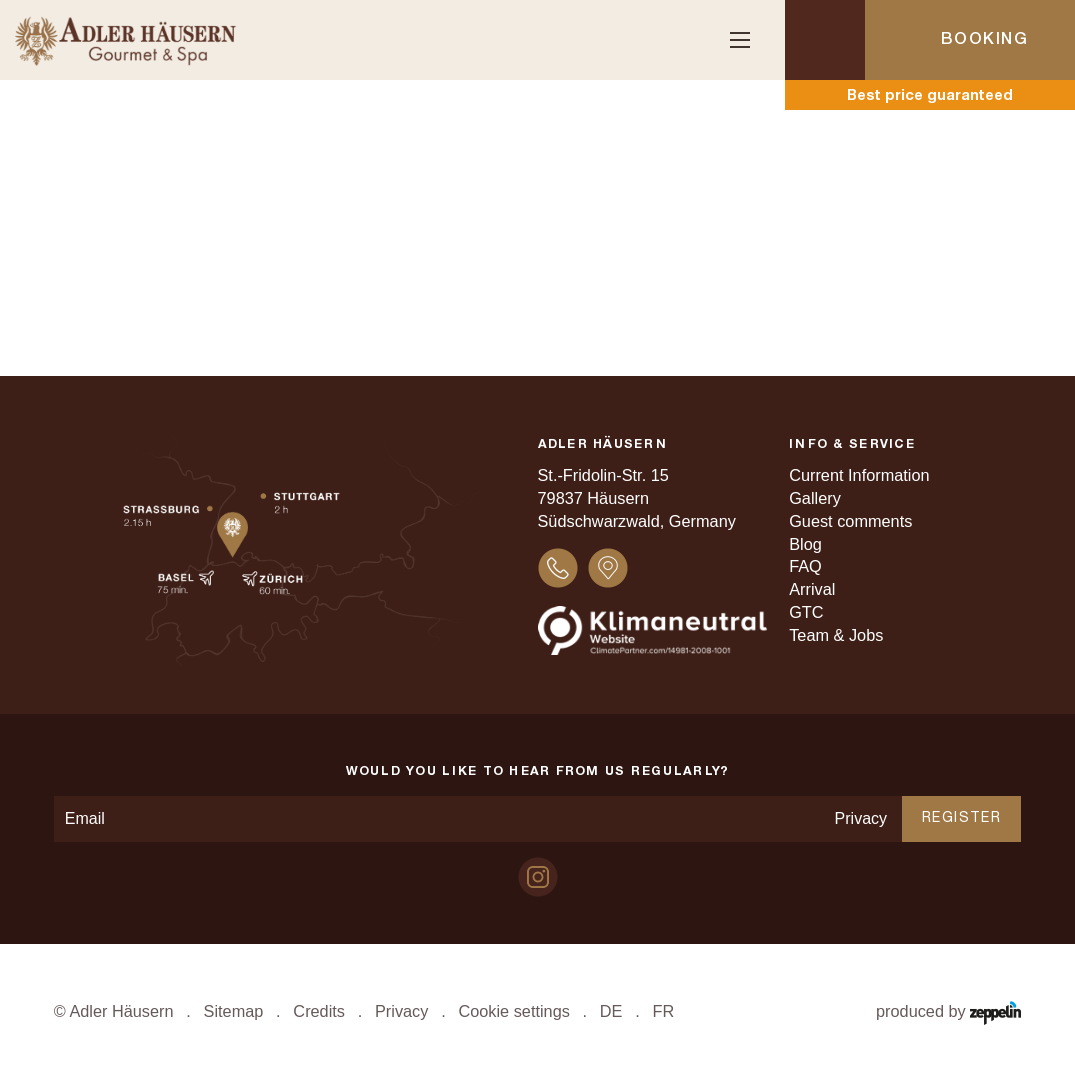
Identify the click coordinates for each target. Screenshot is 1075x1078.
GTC (806, 612)
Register (961, 818)
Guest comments (850, 521)
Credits (319, 1011)
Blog (805, 544)
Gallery (815, 498)
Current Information (859, 475)
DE (611, 1011)
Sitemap (234, 1011)
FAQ (805, 566)
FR (663, 1011)
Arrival (812, 589)
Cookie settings (513, 1011)
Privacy (861, 818)
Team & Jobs (836, 635)
